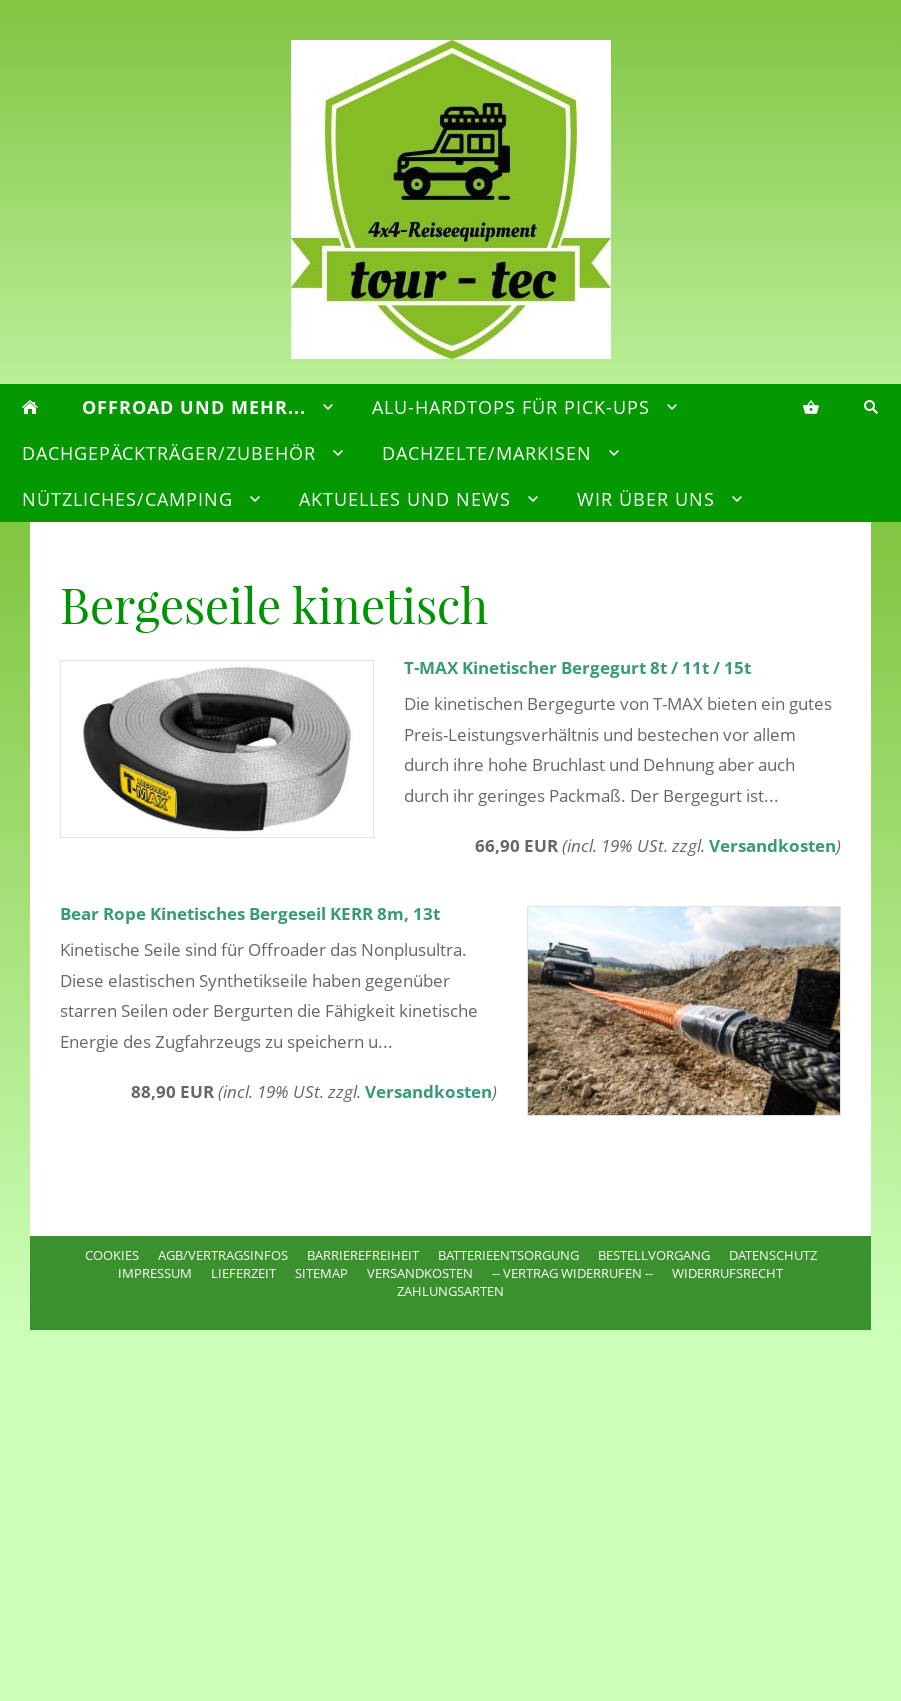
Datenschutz (773, 1255)
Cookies (112, 1255)
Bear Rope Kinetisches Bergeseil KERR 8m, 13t (250, 913)
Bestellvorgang (654, 1255)
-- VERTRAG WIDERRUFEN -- (572, 1273)
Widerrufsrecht (727, 1273)
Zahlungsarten (450, 1291)
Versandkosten (772, 845)
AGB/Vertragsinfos (223, 1255)
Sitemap (321, 1273)
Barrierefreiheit (363, 1255)
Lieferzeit (243, 1273)
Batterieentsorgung (508, 1255)
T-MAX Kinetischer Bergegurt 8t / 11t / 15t (577, 667)
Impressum (155, 1273)
